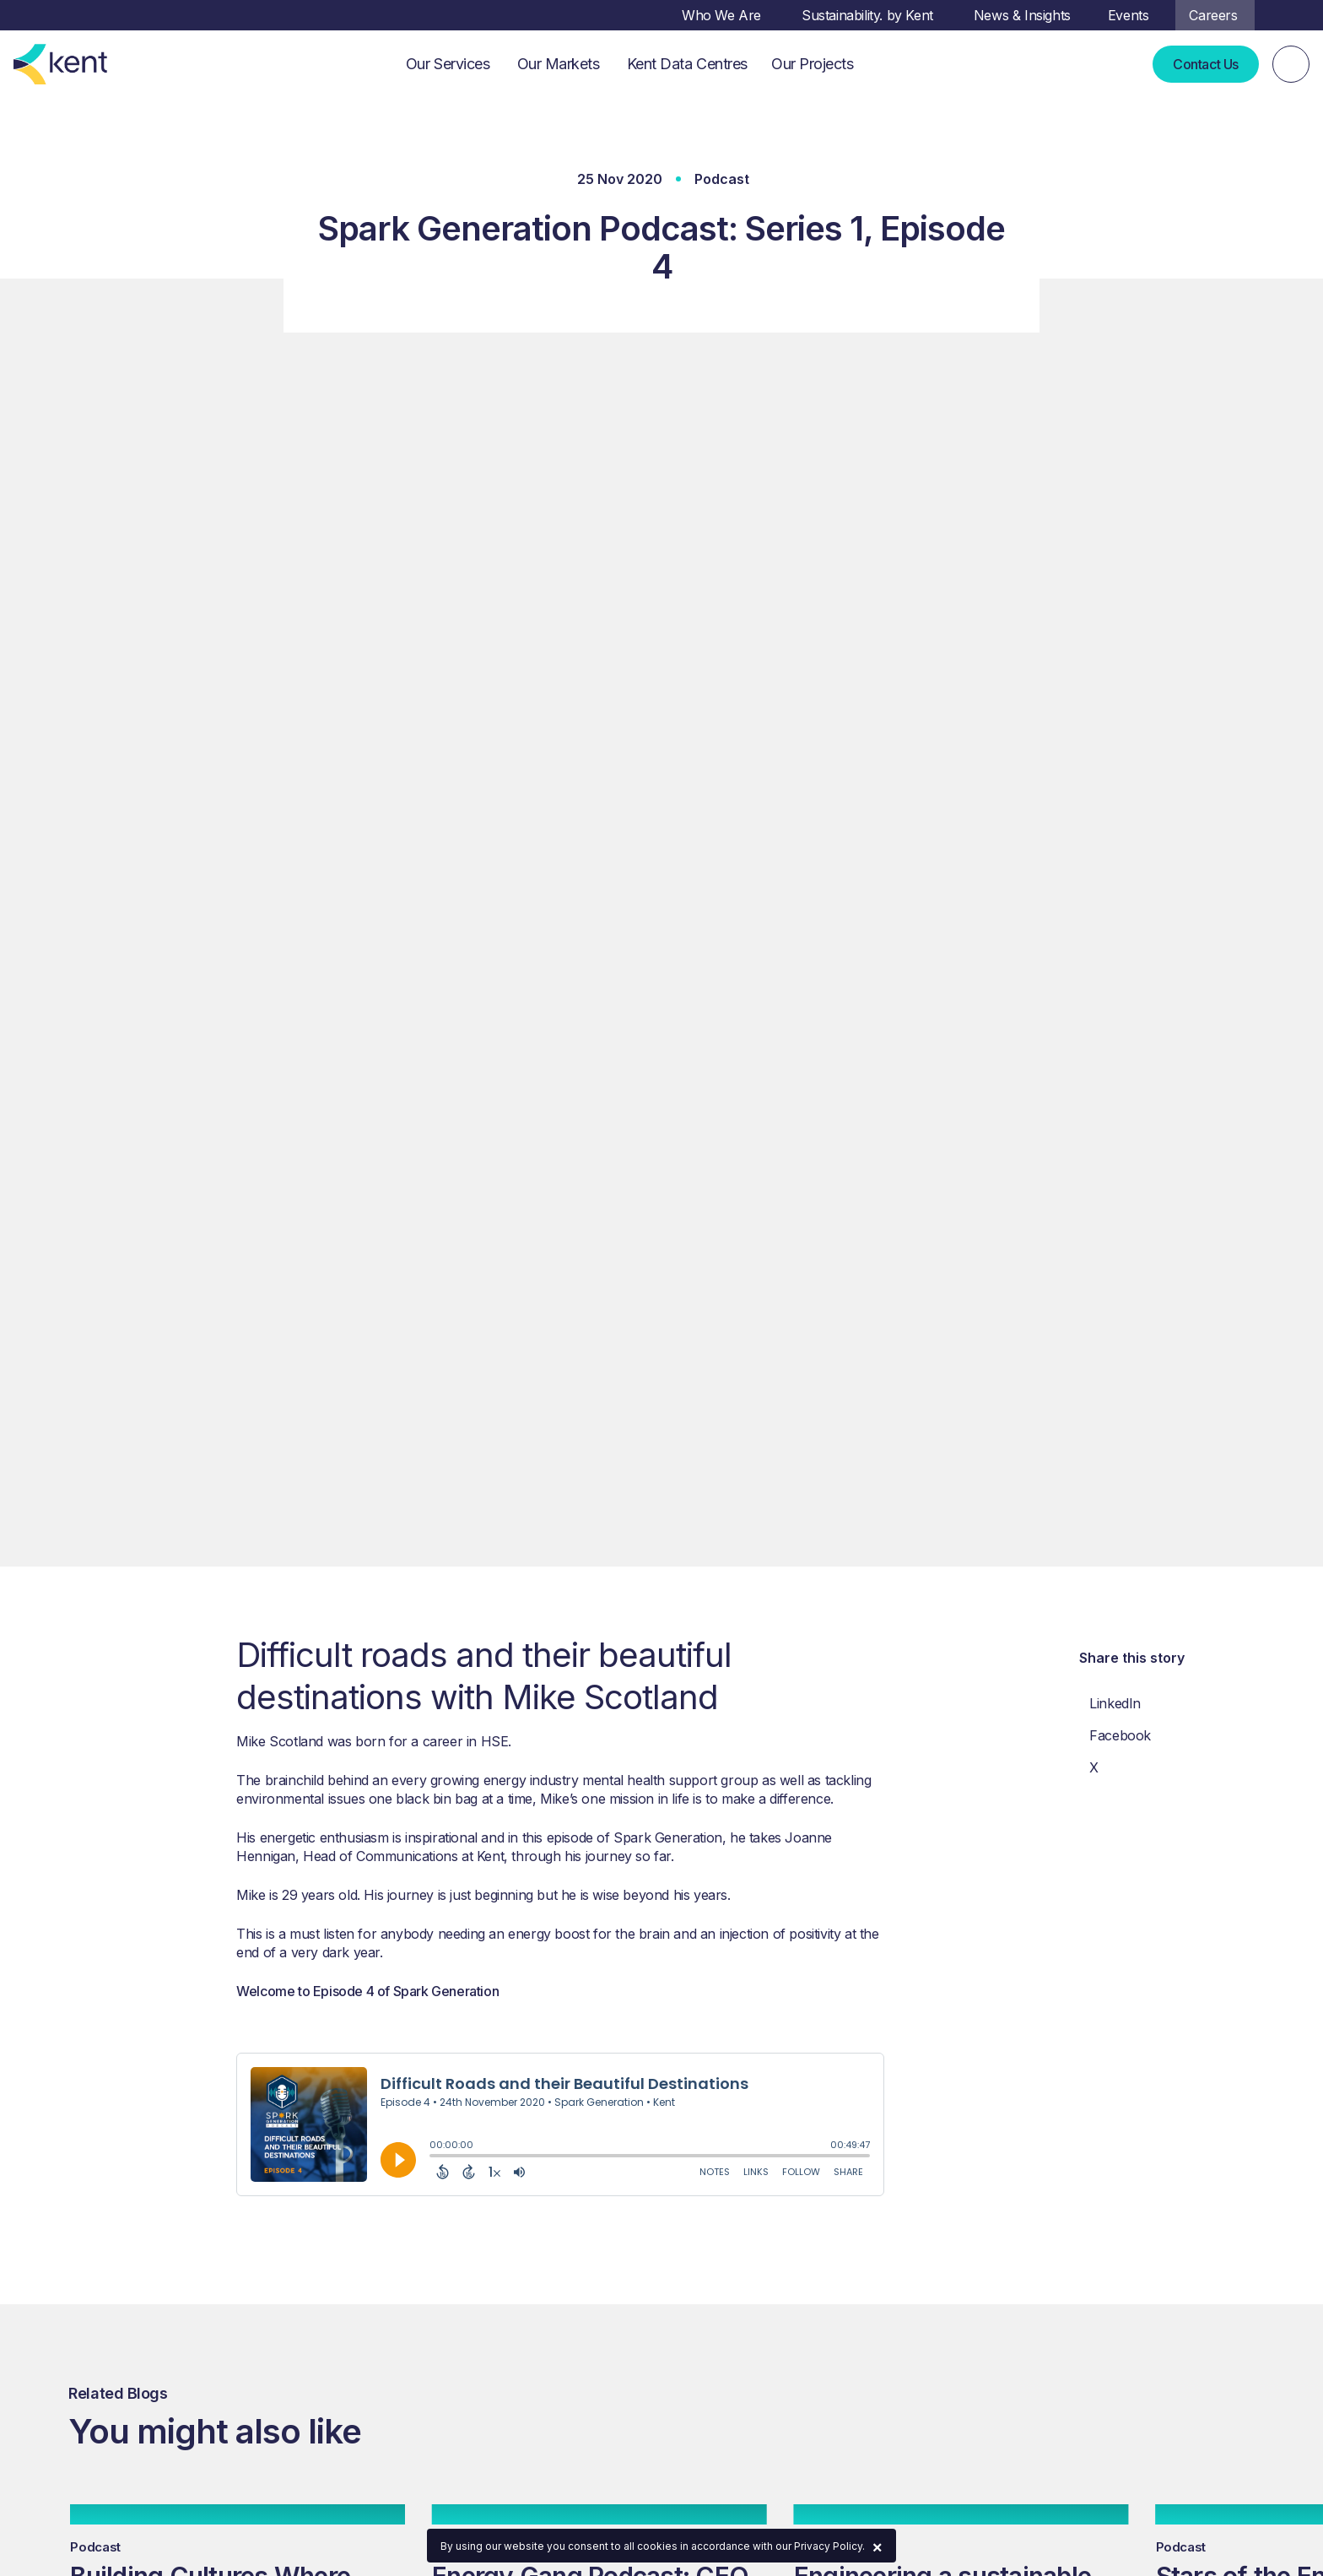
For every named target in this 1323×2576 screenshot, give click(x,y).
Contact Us (1206, 64)
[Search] (1291, 64)
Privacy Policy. (829, 2546)
